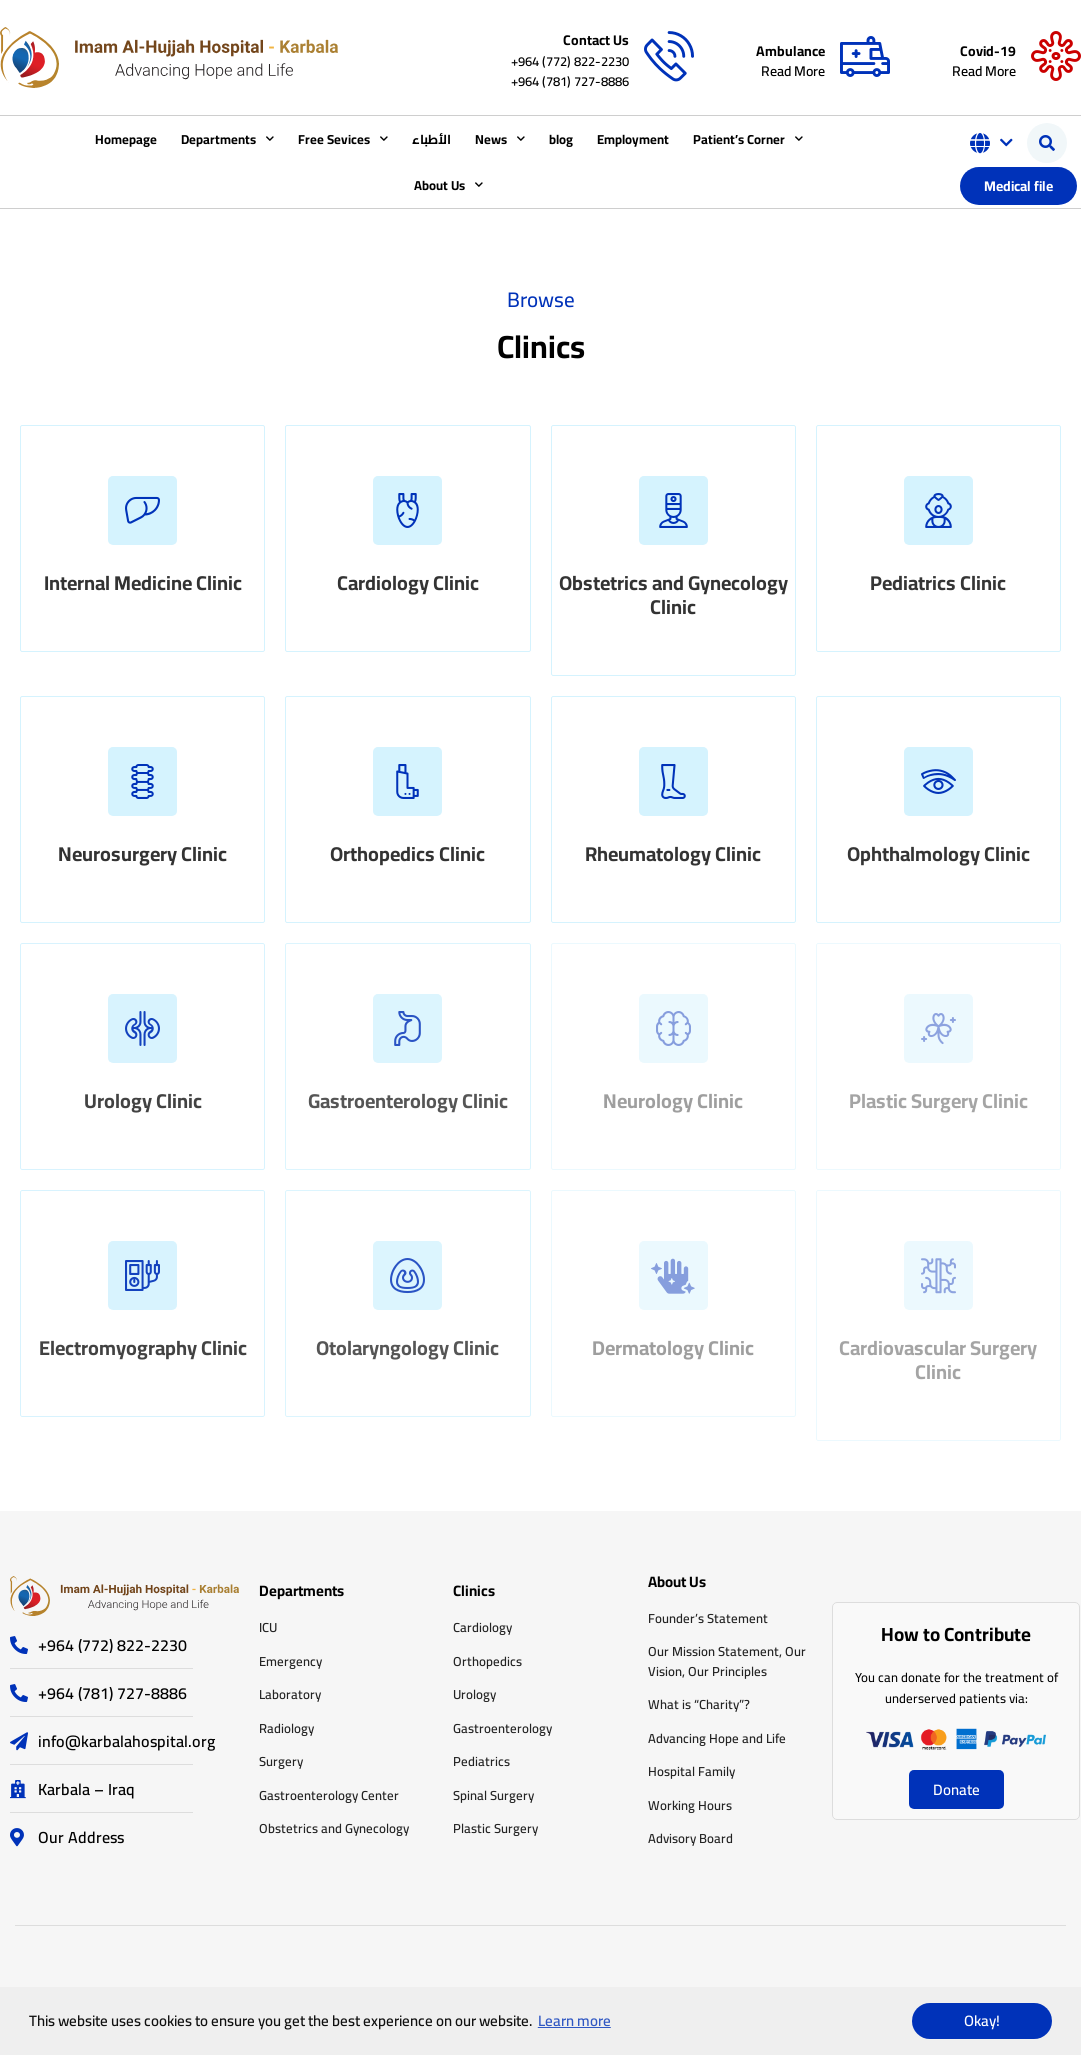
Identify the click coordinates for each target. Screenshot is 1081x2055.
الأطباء (431, 139)
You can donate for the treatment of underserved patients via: (956, 1687)
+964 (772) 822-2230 (570, 61)
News (500, 138)
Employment (633, 139)
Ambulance (790, 51)
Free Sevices (343, 138)
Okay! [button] (982, 2020)
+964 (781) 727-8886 (570, 81)
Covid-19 (988, 51)
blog (561, 139)
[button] (1047, 143)
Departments (227, 138)
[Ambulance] (865, 57)
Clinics (474, 1590)
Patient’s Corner (748, 138)
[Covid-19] (1056, 57)
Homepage (126, 139)
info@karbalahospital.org (126, 1741)
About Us (448, 184)
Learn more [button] (574, 2020)
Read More (793, 71)
